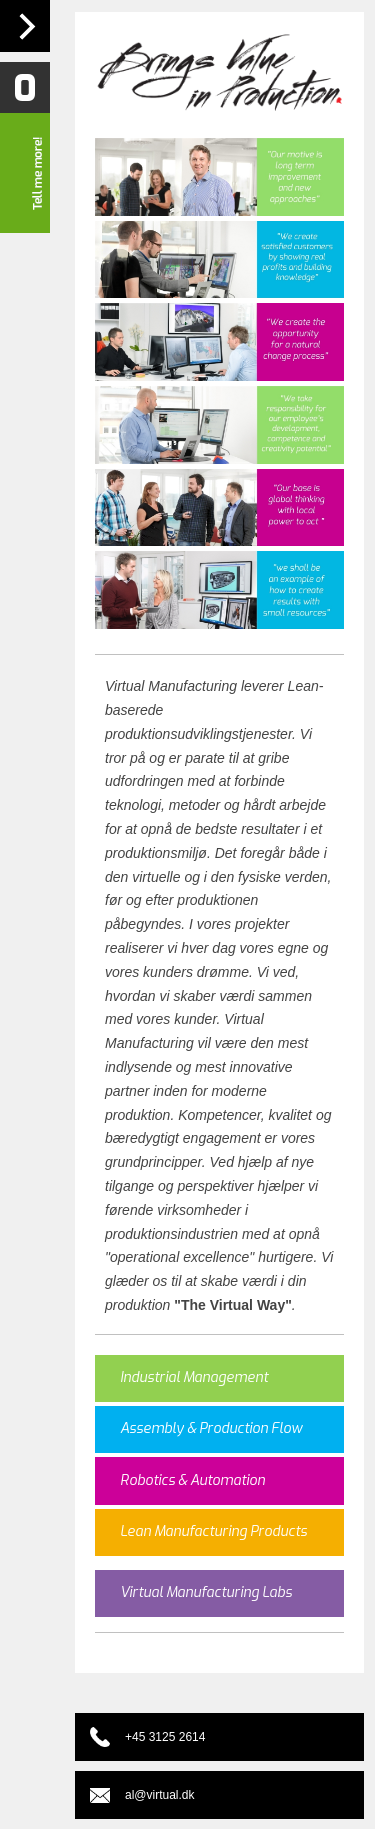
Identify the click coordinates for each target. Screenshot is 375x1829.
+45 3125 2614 (165, 1737)
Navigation (25, 26)
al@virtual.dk (160, 1795)
